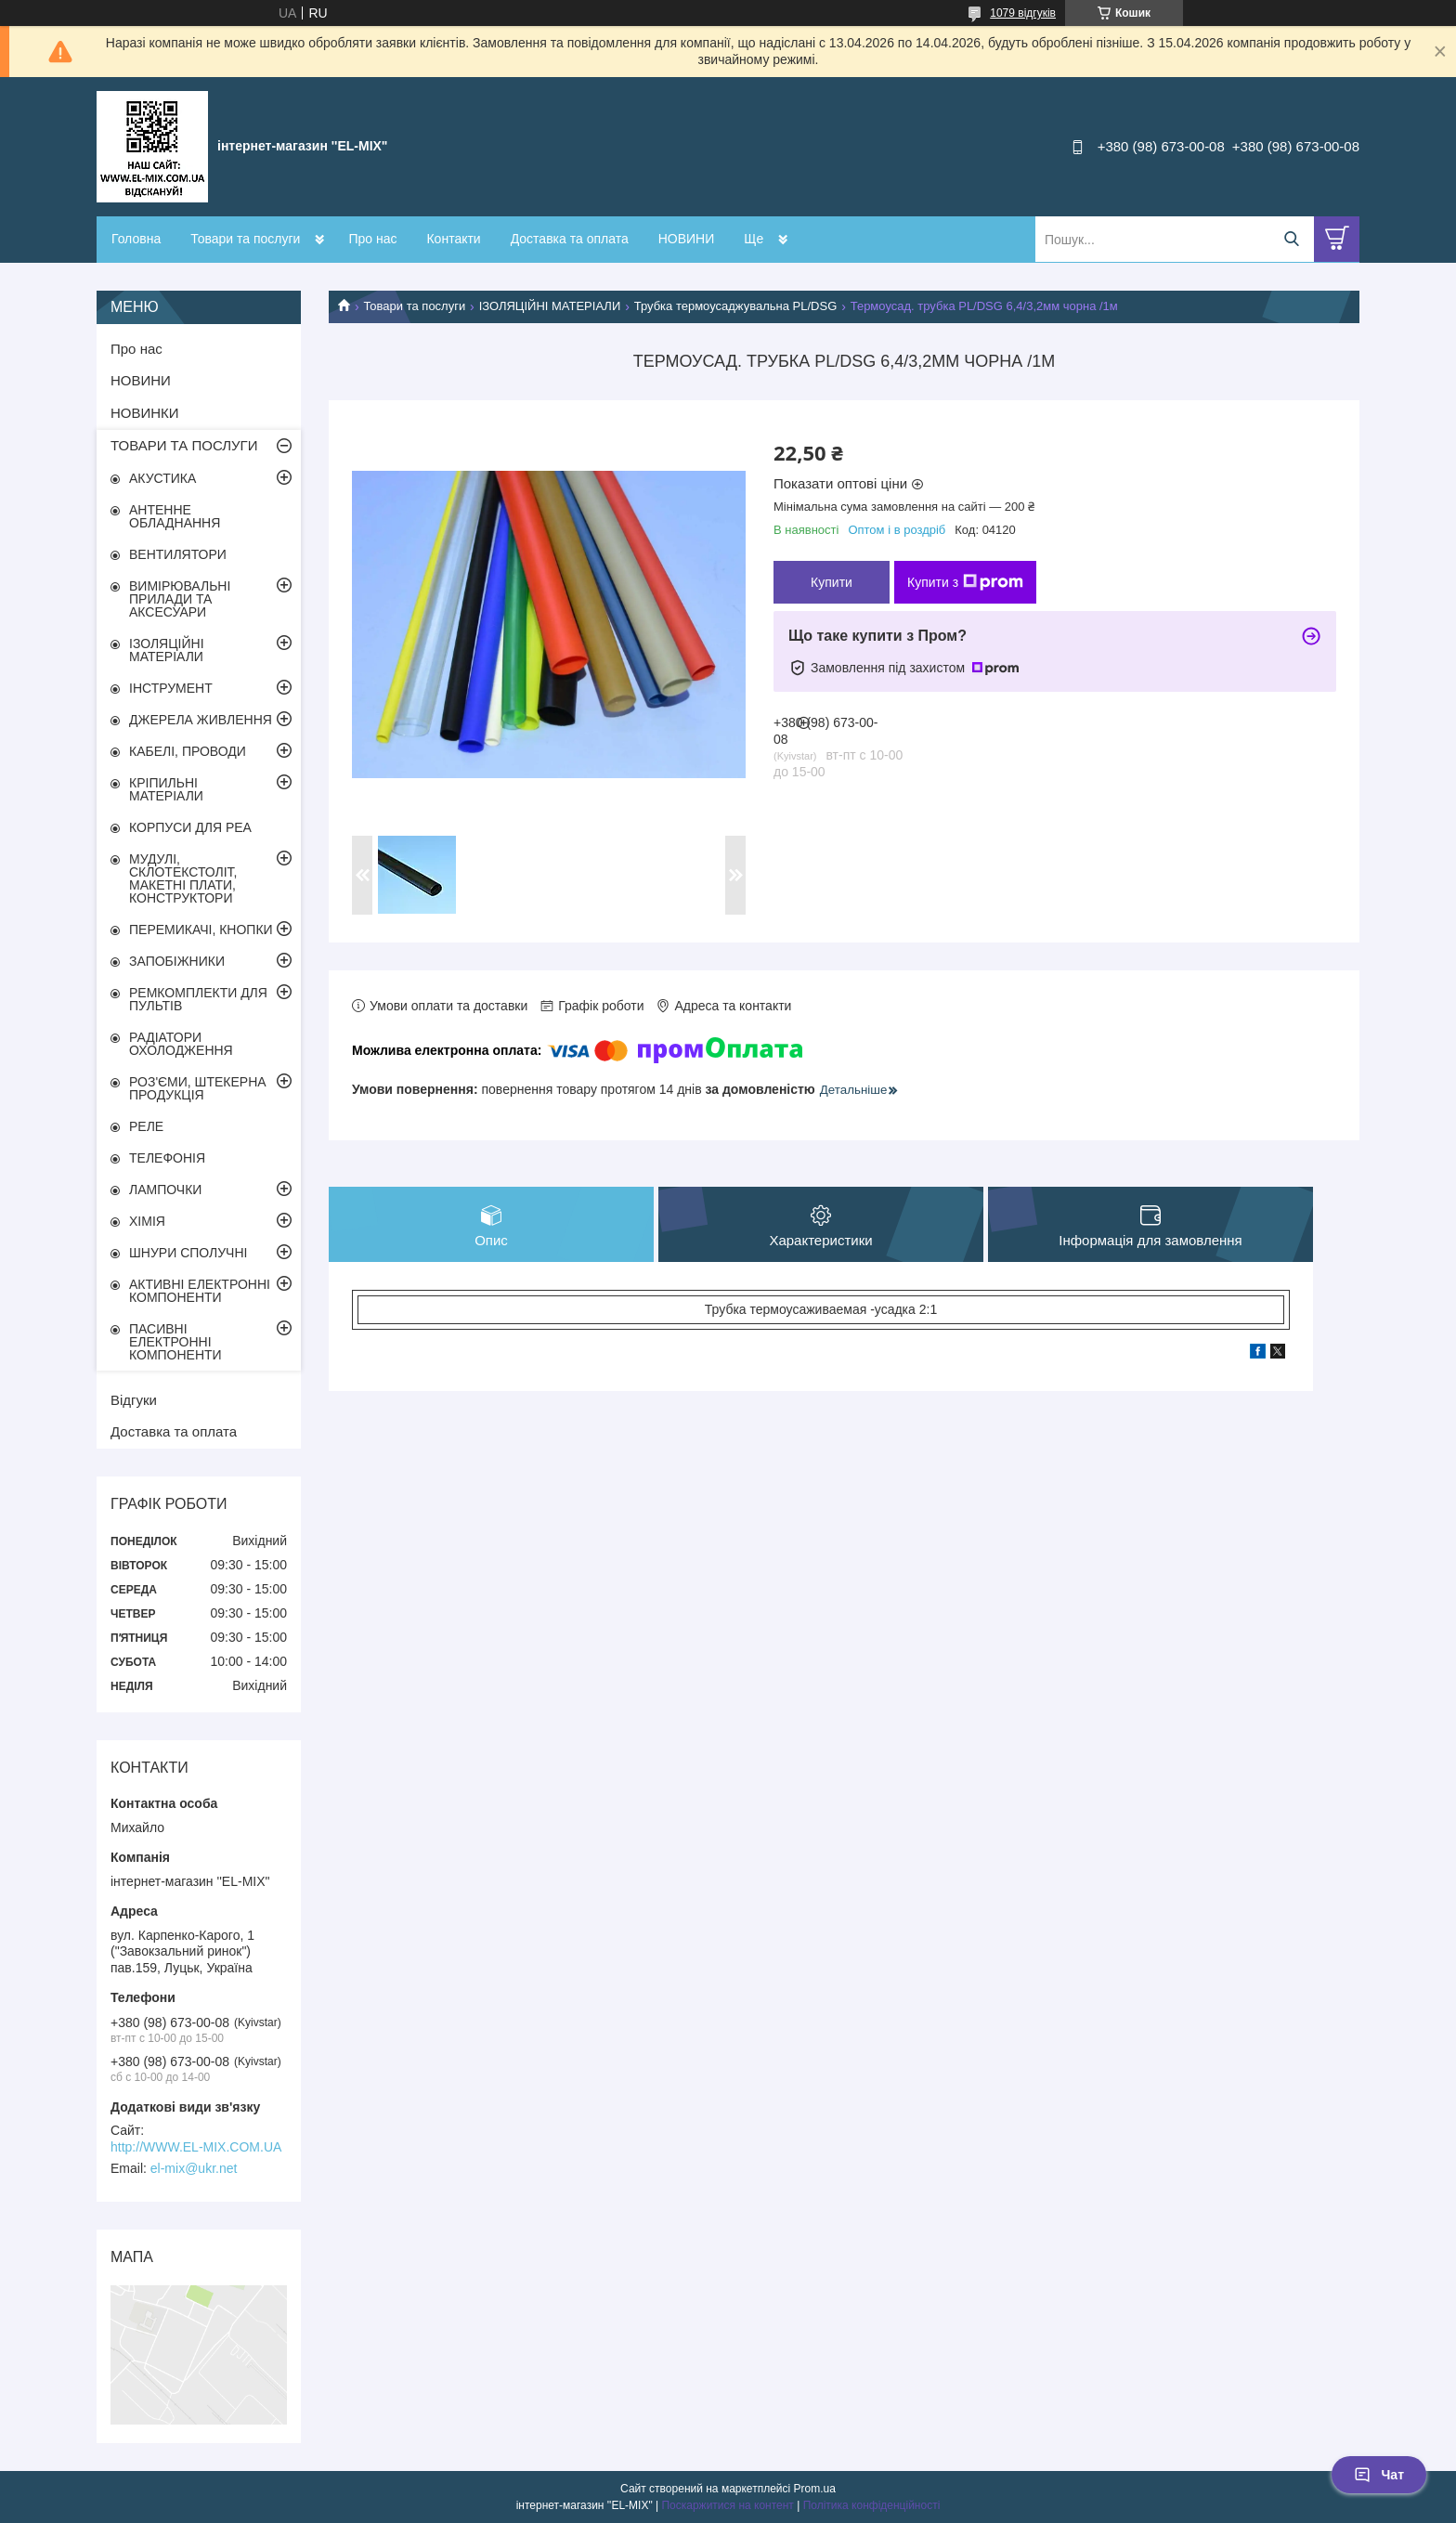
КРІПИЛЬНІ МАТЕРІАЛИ (166, 789)
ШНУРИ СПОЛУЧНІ (188, 1252)
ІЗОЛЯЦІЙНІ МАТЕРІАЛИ (550, 306)
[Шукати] (1291, 239)
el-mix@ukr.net (194, 2168)
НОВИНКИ (144, 413)
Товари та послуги (245, 238)
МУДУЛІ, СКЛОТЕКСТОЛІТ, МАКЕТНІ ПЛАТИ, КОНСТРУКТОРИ (183, 878)
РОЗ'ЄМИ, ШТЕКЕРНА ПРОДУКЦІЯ (197, 1088)
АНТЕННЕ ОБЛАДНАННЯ (174, 516)
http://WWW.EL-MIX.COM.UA (195, 2146)
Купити (831, 582)
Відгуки (133, 1400)
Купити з (965, 582)
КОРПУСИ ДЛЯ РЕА (190, 827)
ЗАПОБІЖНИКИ (177, 961)
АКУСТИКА (162, 478)
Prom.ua (815, 2488)
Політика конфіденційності (872, 2505)
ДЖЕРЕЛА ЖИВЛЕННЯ (200, 719)
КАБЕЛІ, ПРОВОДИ (187, 751)
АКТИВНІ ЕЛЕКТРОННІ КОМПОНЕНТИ (199, 1291)
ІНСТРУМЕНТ (171, 688)
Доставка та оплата (570, 238)
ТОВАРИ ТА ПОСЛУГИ (184, 445)
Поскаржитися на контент (727, 2505)
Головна (136, 238)
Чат (1379, 2474)
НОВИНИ (686, 238)
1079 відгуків (1023, 13)
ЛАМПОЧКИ (165, 1189)
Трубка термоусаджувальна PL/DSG (736, 306)
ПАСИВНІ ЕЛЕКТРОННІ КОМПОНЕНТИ (175, 1341)
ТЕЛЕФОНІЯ (167, 1158)
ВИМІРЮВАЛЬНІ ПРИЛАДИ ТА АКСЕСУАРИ (179, 599)
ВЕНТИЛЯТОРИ (178, 554)
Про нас (372, 238)
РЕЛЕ (146, 1126)
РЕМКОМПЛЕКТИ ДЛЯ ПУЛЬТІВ (198, 999)
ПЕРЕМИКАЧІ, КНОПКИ (201, 929)
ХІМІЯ (147, 1221)
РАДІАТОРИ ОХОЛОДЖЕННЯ (181, 1044)
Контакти (453, 238)
